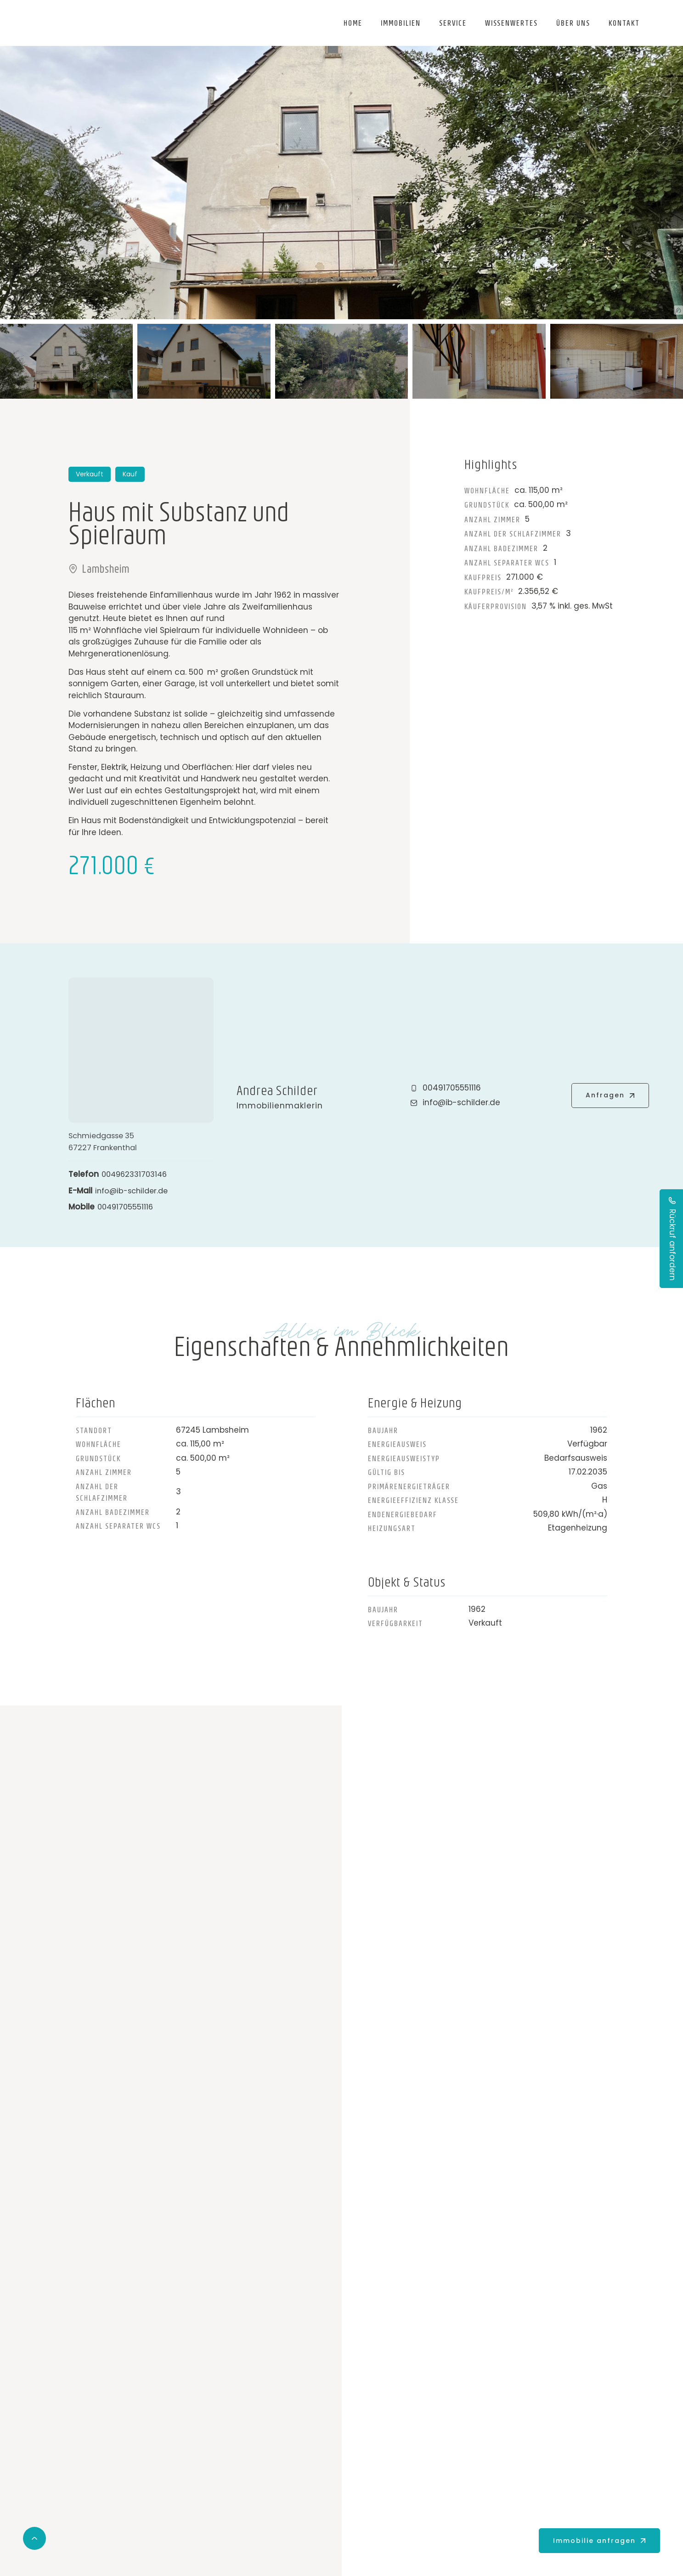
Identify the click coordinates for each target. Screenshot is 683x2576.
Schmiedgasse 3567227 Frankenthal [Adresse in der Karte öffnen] (104, 1141)
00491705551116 (126, 1206)
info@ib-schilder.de (134, 1190)
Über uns (573, 22)
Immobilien (401, 22)
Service (453, 22)
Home (353, 22)
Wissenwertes (511, 22)
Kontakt (624, 22)
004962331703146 (137, 1174)
